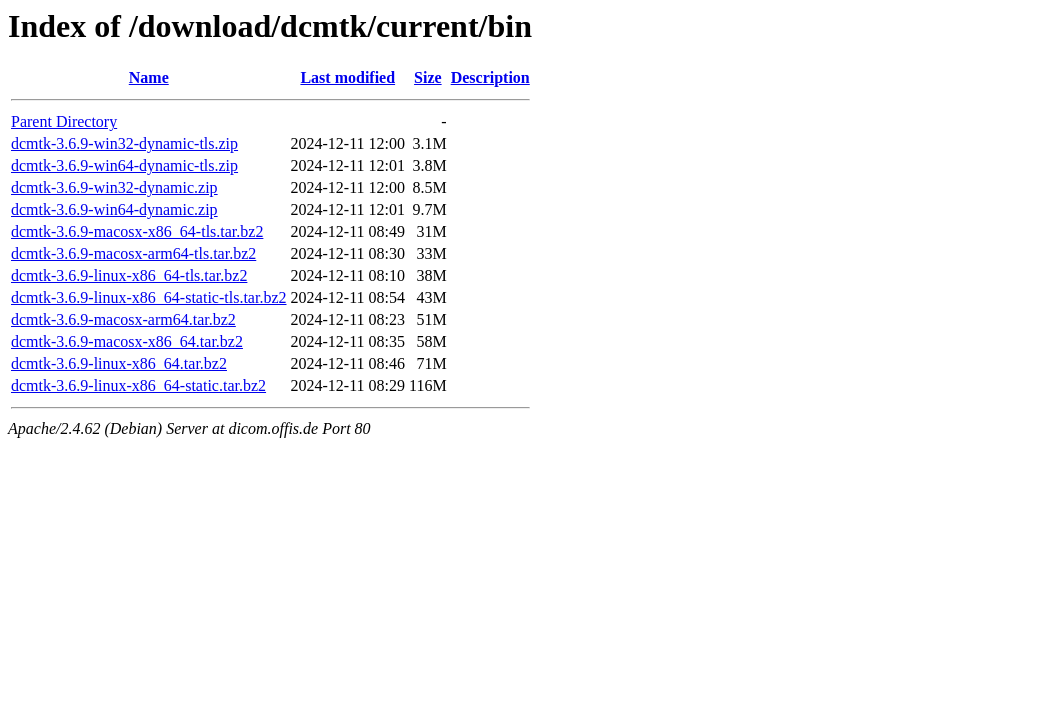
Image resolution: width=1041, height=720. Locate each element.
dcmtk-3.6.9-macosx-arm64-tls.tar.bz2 (133, 253)
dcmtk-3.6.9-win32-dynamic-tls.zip (124, 143)
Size (428, 77)
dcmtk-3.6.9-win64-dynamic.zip (114, 209)
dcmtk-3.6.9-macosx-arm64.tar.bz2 (123, 319)
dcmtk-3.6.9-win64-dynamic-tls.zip (124, 165)
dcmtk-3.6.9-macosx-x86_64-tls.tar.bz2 (137, 231)
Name (149, 77)
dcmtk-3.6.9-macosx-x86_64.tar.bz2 (127, 341)
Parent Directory (64, 121)
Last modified (347, 77)
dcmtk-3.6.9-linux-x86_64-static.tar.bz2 (138, 385)
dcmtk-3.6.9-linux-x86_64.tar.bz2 (119, 363)
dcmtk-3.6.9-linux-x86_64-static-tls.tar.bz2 (149, 297)
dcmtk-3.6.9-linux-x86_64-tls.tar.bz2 (129, 275)
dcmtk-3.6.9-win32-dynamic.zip (114, 187)
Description (490, 77)
